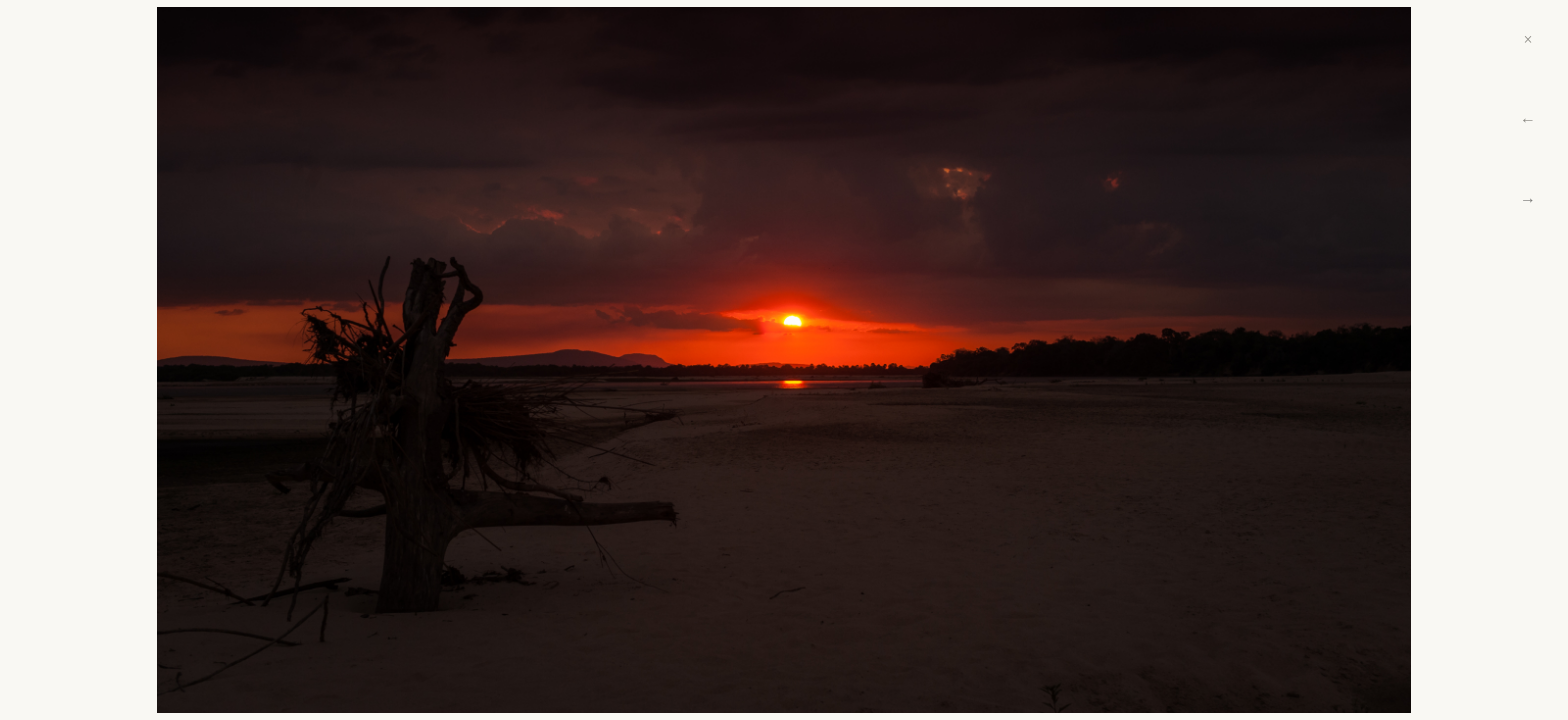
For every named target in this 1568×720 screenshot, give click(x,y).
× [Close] (1527, 39)
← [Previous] (1528, 119)
